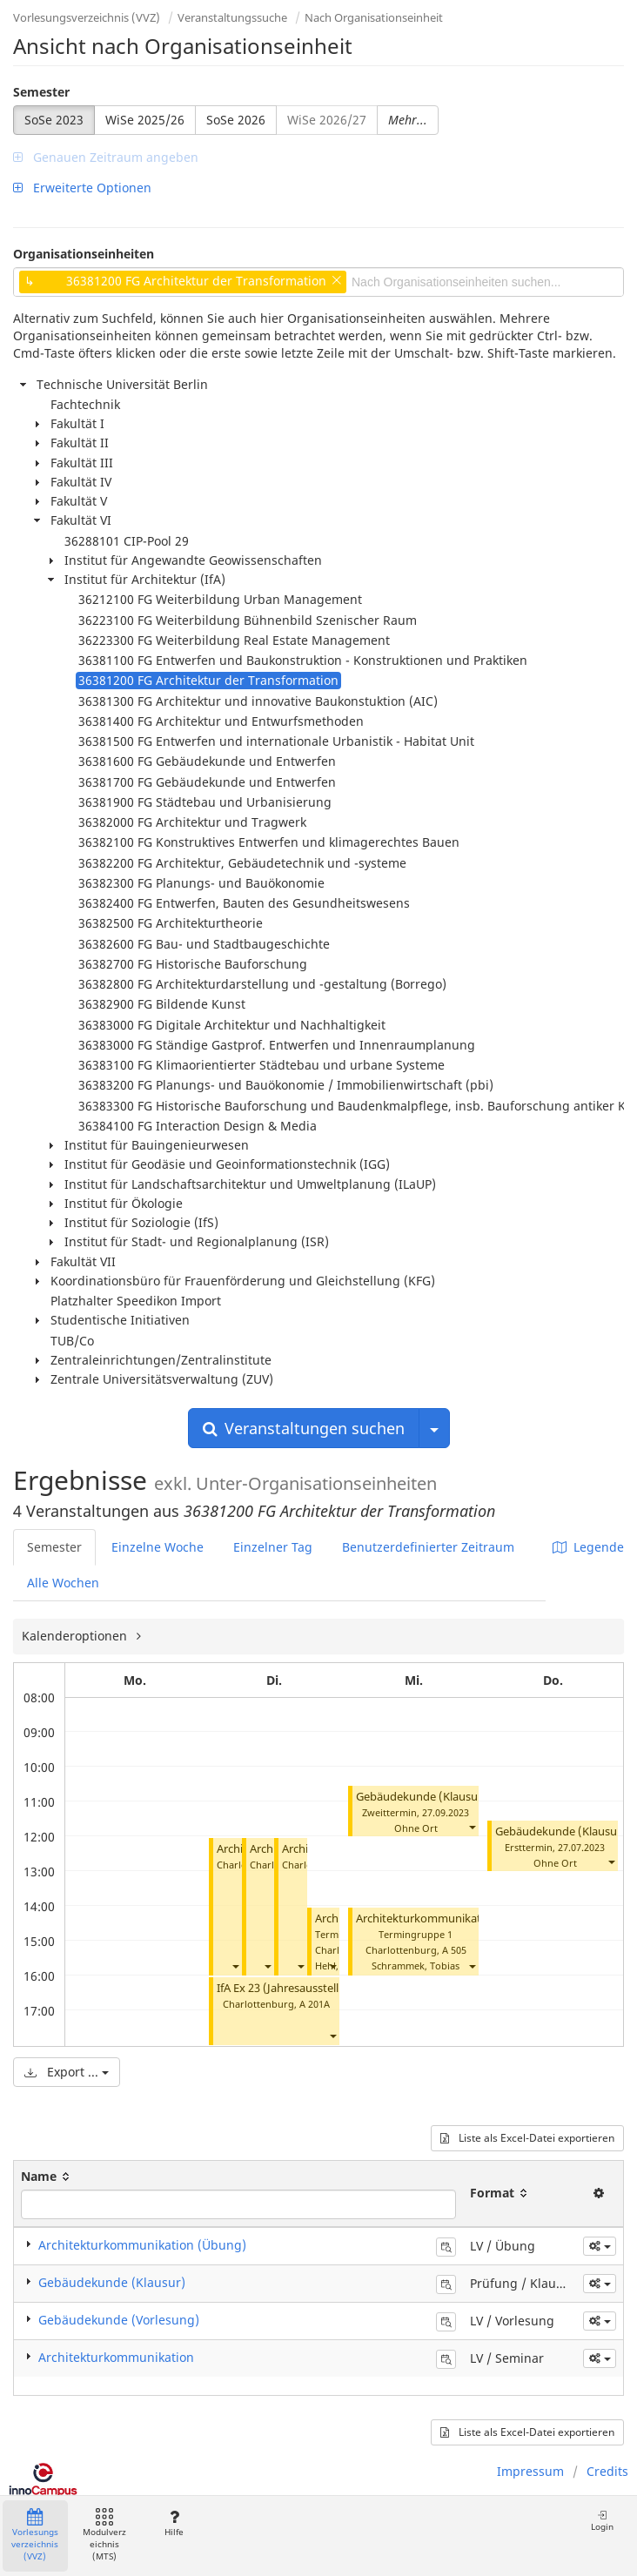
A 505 (454, 1949)
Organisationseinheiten (83, 253)
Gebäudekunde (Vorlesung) (118, 2319)
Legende (588, 1547)
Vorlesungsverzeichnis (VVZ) (86, 17)
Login (602, 2520)
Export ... (66, 2071)
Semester (41, 92)
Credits (607, 2471)
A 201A (314, 2003)
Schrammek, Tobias (415, 1965)
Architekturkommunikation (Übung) (451, 1918)
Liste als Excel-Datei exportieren (527, 2137)
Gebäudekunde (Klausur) (421, 1796)
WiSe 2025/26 (144, 119)
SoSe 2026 (235, 119)
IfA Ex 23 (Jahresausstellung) (290, 1988)
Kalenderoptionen (76, 1635)
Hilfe (173, 2523)
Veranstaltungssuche (232, 17)
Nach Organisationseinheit (374, 17)
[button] (235, 1965)
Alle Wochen (63, 1582)
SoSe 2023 (54, 119)
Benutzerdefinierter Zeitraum (428, 1547)
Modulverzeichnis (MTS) (104, 2535)
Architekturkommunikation (116, 2357)
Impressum (530, 2471)
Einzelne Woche (157, 1547)
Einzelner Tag (272, 1547)
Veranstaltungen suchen (304, 1428)
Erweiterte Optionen (82, 187)
